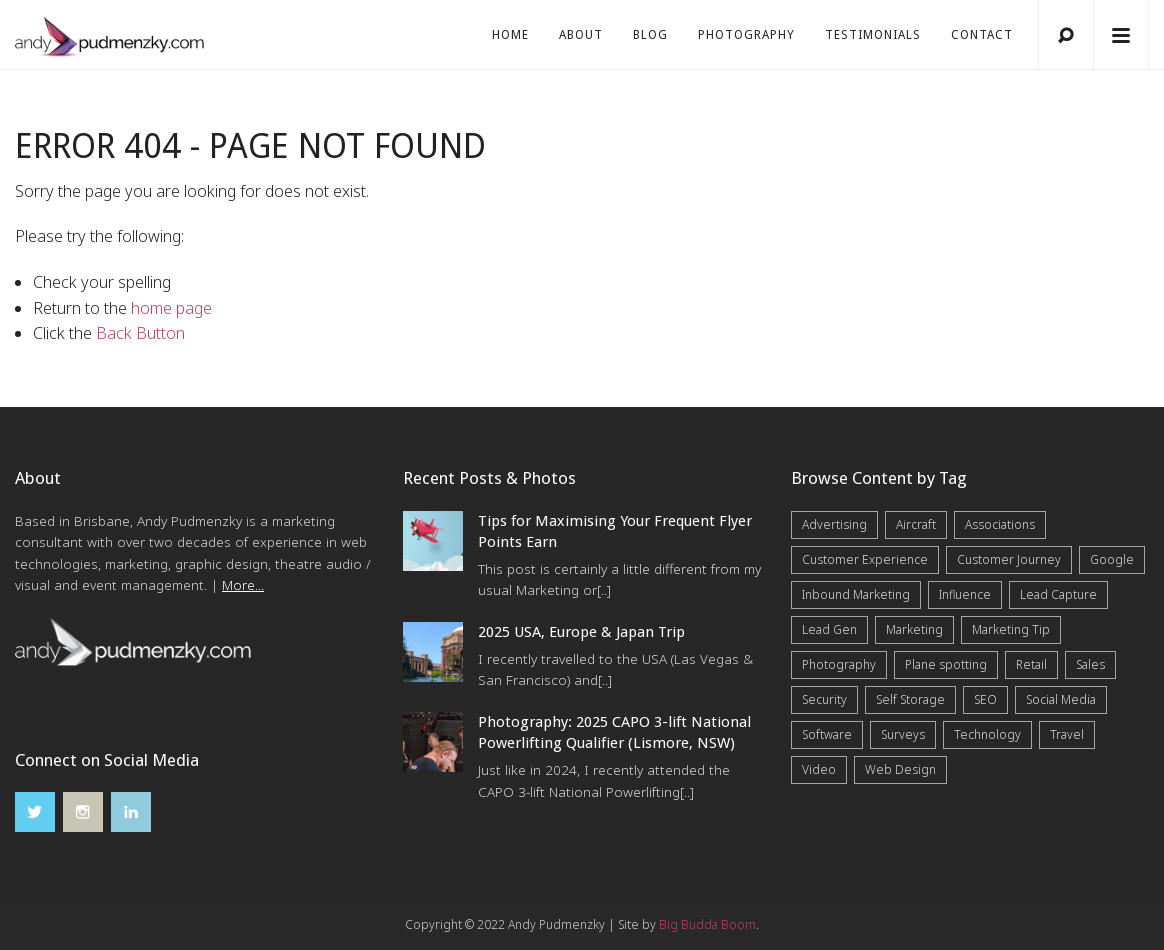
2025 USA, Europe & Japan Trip (581, 632)
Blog (650, 35)
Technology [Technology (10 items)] (987, 734)
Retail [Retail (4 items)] (1031, 664)
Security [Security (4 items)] (824, 699)
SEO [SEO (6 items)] (985, 699)
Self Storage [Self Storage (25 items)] (910, 699)
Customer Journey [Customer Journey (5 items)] (1009, 559)
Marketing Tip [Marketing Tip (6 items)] (1011, 629)
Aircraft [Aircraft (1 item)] (916, 524)
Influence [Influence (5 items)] (965, 594)
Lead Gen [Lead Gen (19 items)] (829, 629)
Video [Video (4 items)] (819, 769)
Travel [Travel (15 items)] (1067, 734)
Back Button (140, 333)
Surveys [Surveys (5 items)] (903, 734)
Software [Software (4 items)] (827, 734)
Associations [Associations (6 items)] (1000, 524)
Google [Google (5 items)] (1112, 559)
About (581, 35)
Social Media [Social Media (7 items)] (1061, 699)
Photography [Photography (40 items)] (839, 664)
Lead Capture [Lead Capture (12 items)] (1058, 594)
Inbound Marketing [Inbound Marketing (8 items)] (856, 594)
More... (243, 585)
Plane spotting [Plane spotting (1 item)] (946, 664)
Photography (746, 35)
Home (510, 35)
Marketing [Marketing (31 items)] (914, 629)
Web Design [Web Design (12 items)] (900, 769)
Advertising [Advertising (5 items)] (834, 524)
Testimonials (873, 35)
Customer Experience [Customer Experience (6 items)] (865, 559)
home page (171, 308)
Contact (982, 35)
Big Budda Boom (707, 924)
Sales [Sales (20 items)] (1090, 664)
